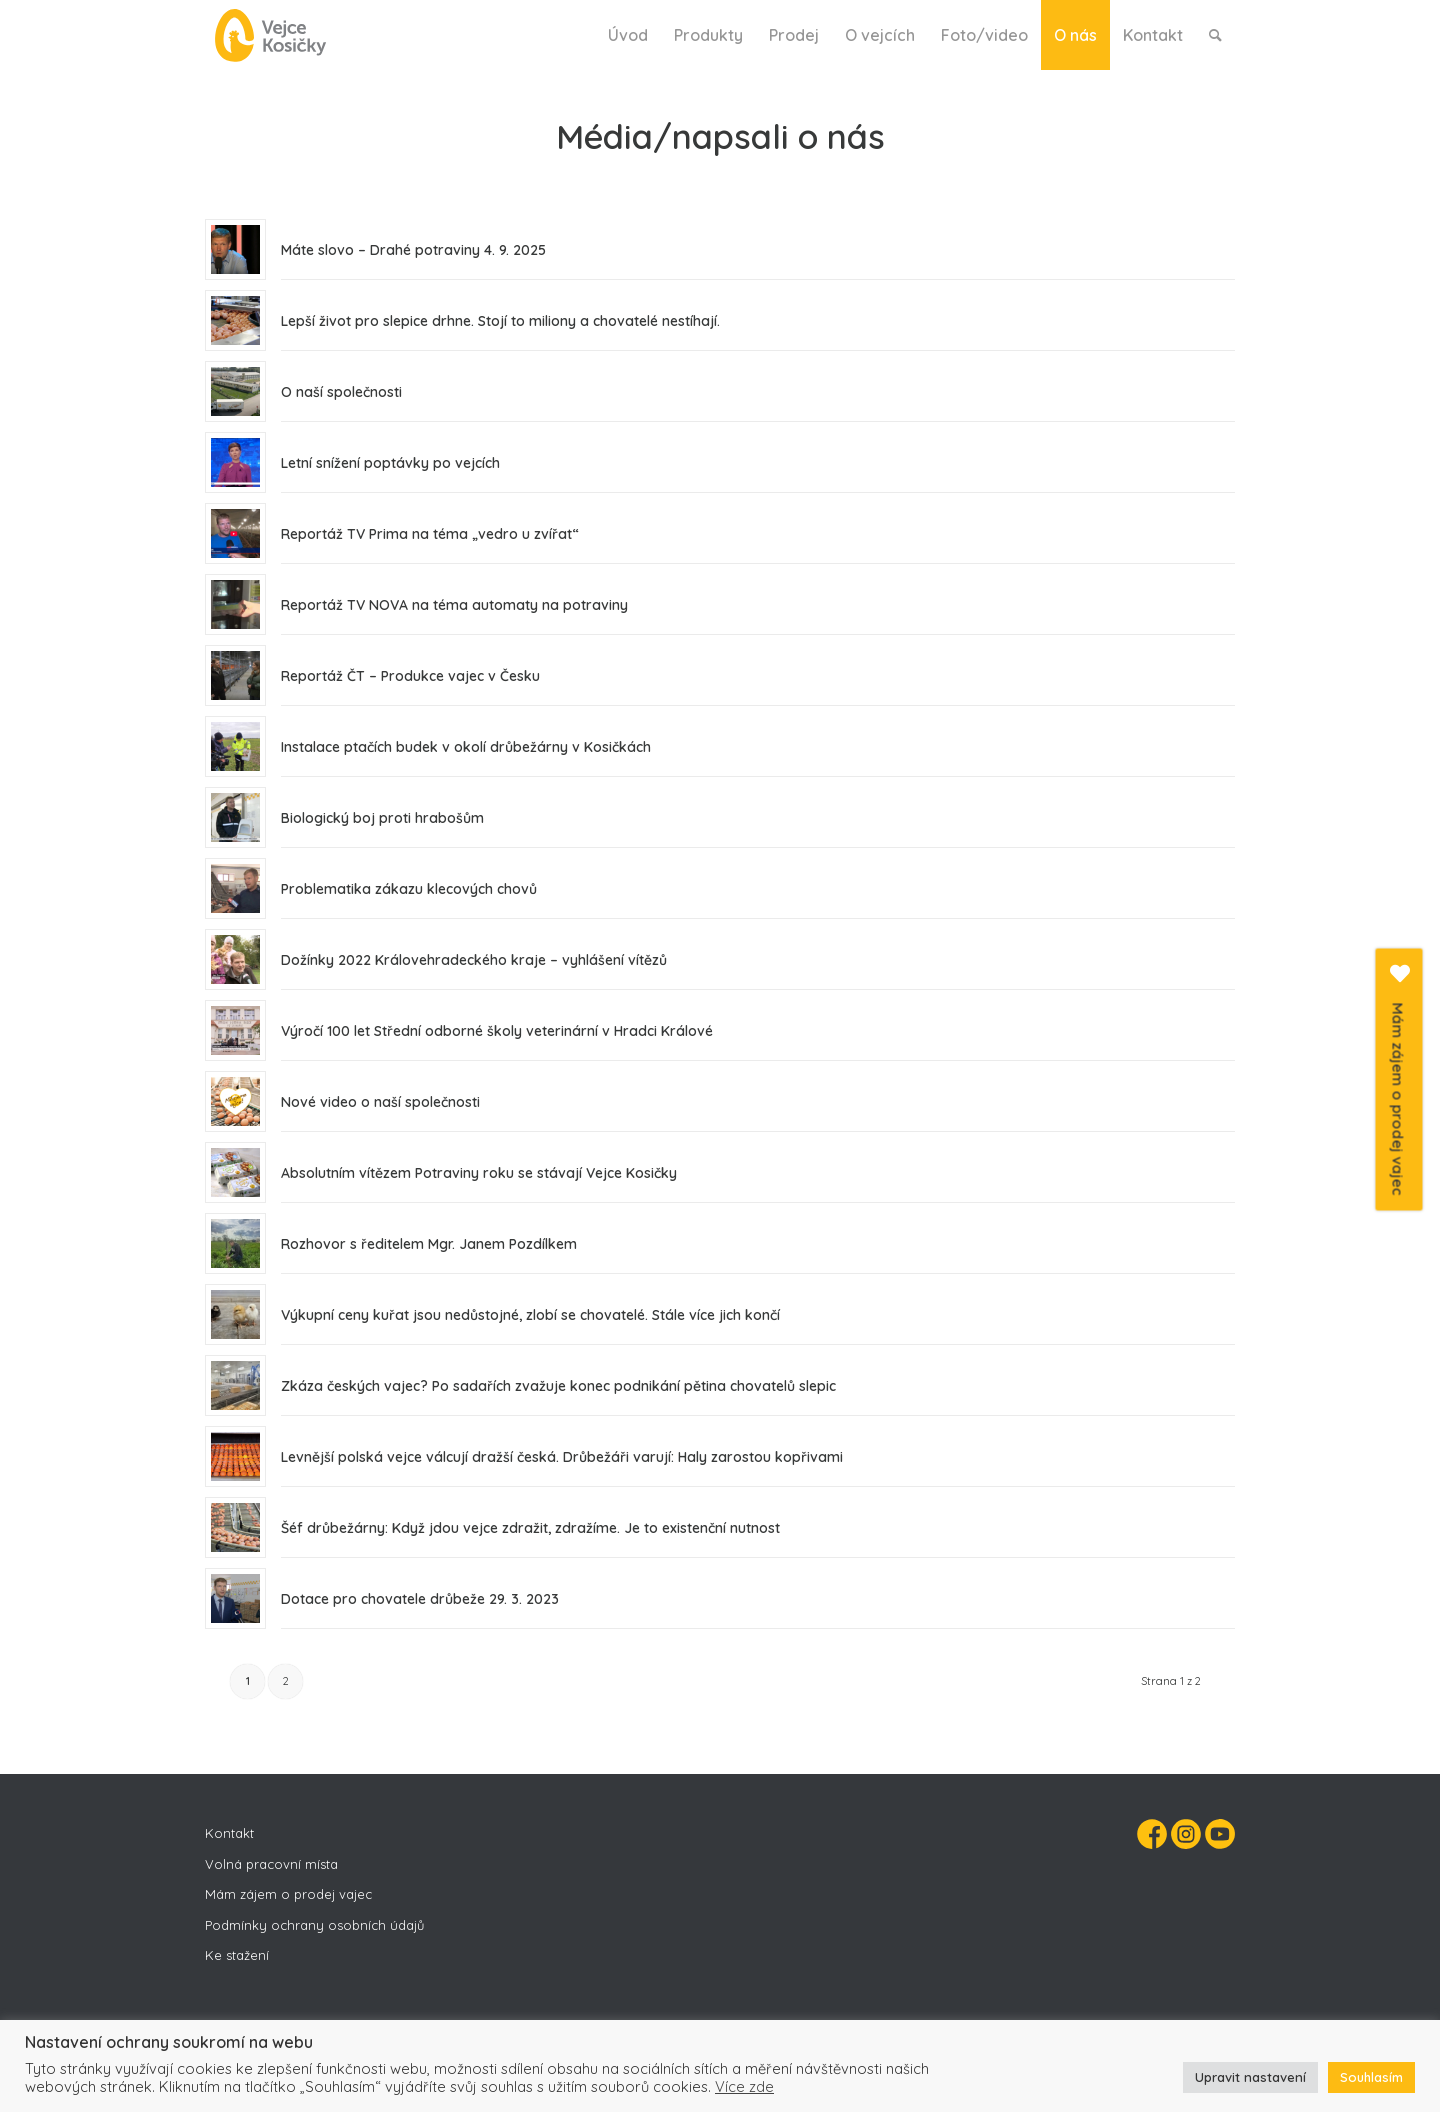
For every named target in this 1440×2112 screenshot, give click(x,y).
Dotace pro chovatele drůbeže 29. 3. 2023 (420, 1599)
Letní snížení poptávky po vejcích (390, 463)
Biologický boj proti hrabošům (382, 818)
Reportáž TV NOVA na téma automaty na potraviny (454, 605)
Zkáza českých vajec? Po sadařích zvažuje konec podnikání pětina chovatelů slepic (558, 1386)
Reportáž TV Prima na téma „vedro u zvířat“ (430, 534)
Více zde (744, 2086)
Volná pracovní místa (271, 1864)
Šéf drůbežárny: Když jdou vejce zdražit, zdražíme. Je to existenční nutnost (530, 1528)
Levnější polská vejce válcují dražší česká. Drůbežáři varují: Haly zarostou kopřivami (562, 1457)
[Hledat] (1215, 35)
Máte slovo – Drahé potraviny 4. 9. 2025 (413, 250)
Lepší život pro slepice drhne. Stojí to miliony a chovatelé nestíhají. (500, 321)
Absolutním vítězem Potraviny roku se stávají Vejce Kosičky (479, 1173)
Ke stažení (237, 1955)
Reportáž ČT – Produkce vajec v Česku (410, 676)
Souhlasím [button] (1371, 2077)
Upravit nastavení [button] (1250, 2077)
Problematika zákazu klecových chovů (409, 889)
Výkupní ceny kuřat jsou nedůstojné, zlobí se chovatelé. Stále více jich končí (530, 1315)
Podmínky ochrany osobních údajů (314, 1925)
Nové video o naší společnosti (380, 1102)
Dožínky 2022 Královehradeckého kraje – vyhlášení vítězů (474, 960)
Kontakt (229, 1833)
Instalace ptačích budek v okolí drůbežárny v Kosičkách (466, 747)
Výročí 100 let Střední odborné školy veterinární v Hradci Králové (497, 1031)
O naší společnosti (341, 392)
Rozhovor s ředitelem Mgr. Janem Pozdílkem (429, 1244)
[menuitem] (628, 35)
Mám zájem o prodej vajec (288, 1894)
